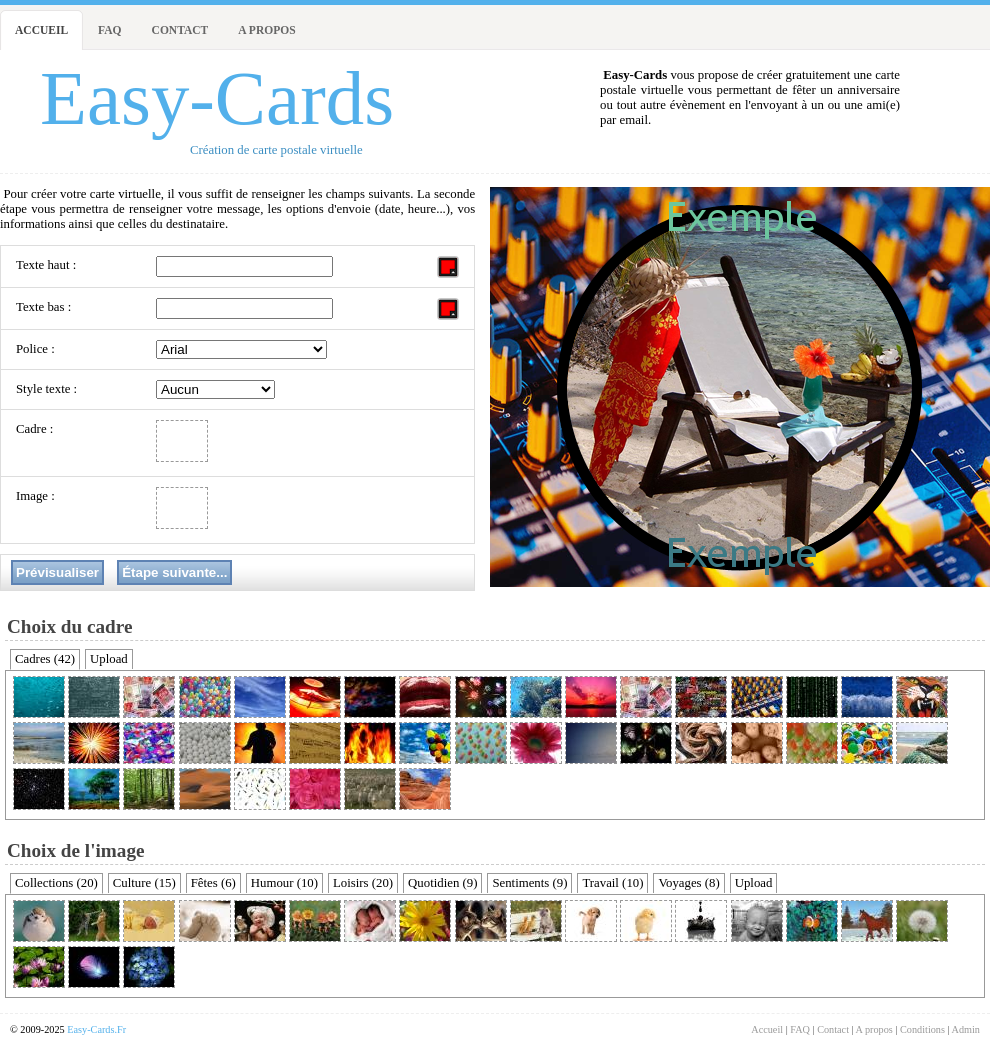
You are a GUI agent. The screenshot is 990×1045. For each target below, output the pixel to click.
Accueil (41, 30)
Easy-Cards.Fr (96, 1029)
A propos (266, 30)
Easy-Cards (217, 98)
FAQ (109, 30)
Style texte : (46, 389)
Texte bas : (43, 307)
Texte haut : (46, 265)
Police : (35, 349)
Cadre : (34, 429)
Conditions (922, 1029)
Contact (180, 30)
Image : (35, 496)
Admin (966, 1029)
